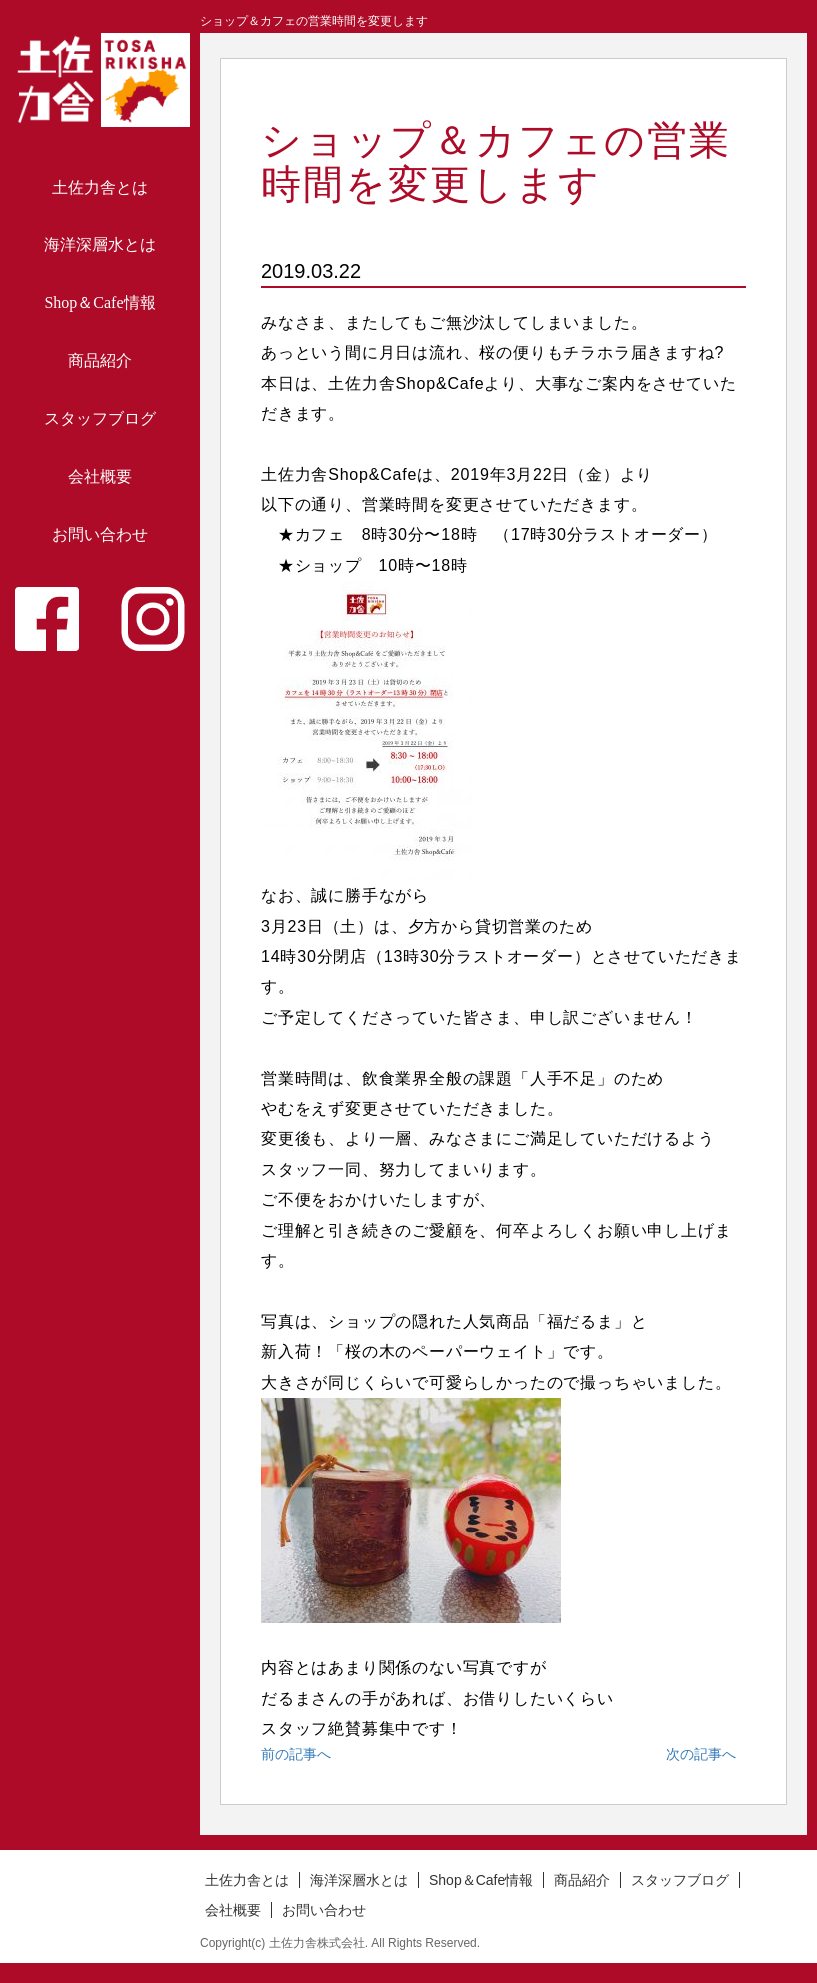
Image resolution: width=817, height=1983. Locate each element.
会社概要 (100, 476)
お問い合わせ (100, 534)
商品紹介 (100, 360)
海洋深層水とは (100, 244)
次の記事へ (701, 1754)
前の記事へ (296, 1754)
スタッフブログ (100, 418)
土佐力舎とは (100, 187)
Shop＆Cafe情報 (99, 302)
